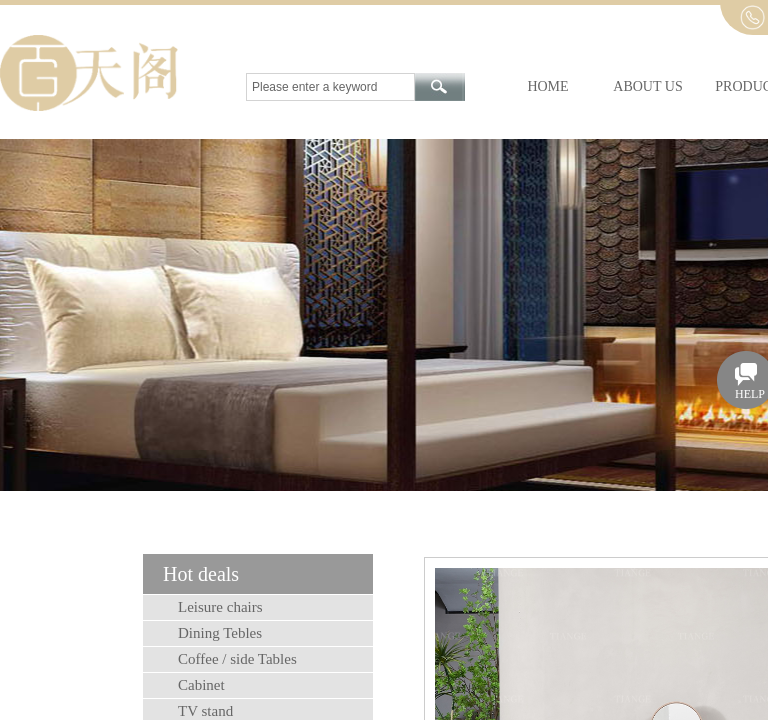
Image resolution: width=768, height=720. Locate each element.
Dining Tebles (220, 633)
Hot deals (201, 574)
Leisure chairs (220, 607)
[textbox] (330, 87)
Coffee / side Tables (237, 659)
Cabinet (201, 685)
